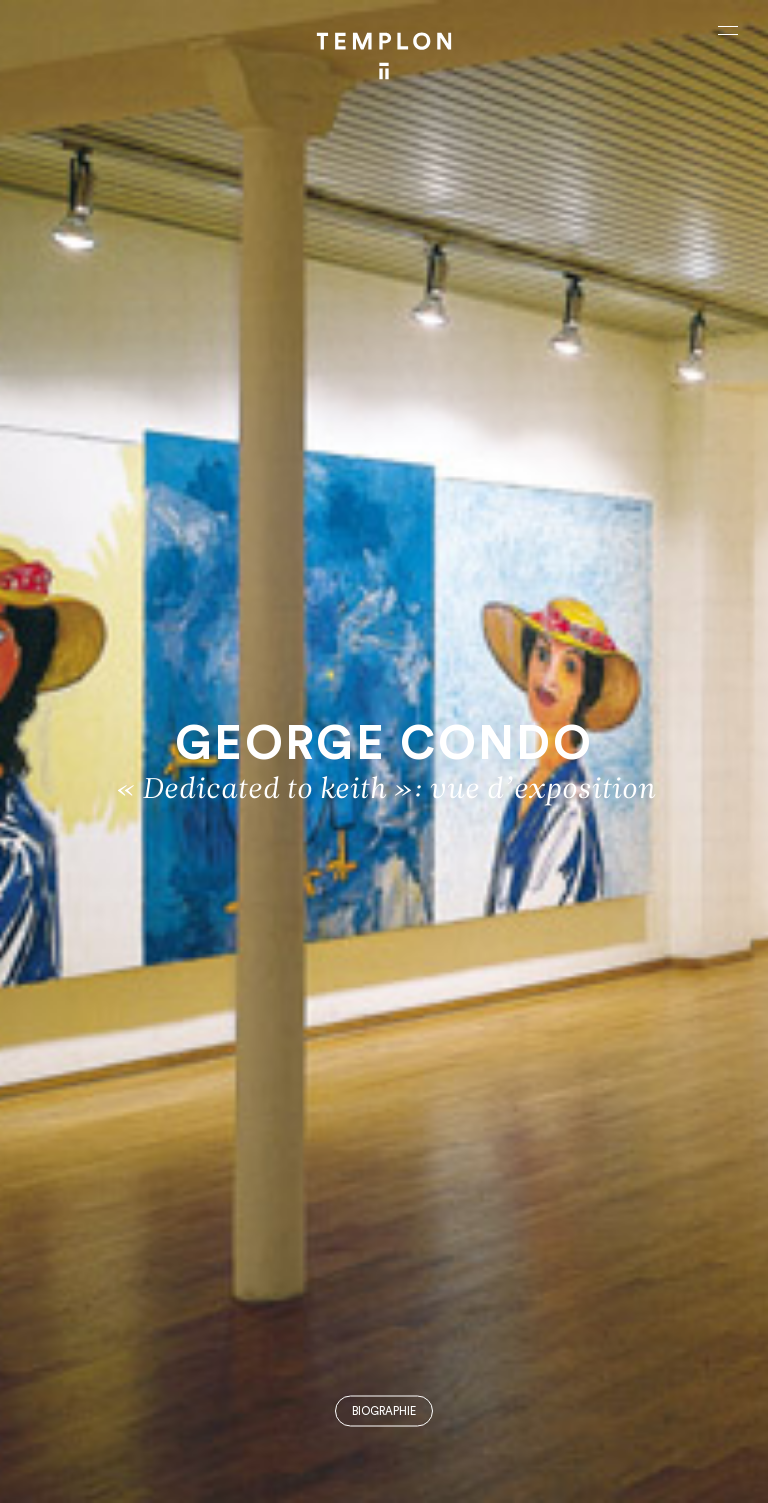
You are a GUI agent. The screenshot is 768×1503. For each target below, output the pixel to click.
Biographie (384, 1411)
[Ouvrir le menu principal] (728, 30)
